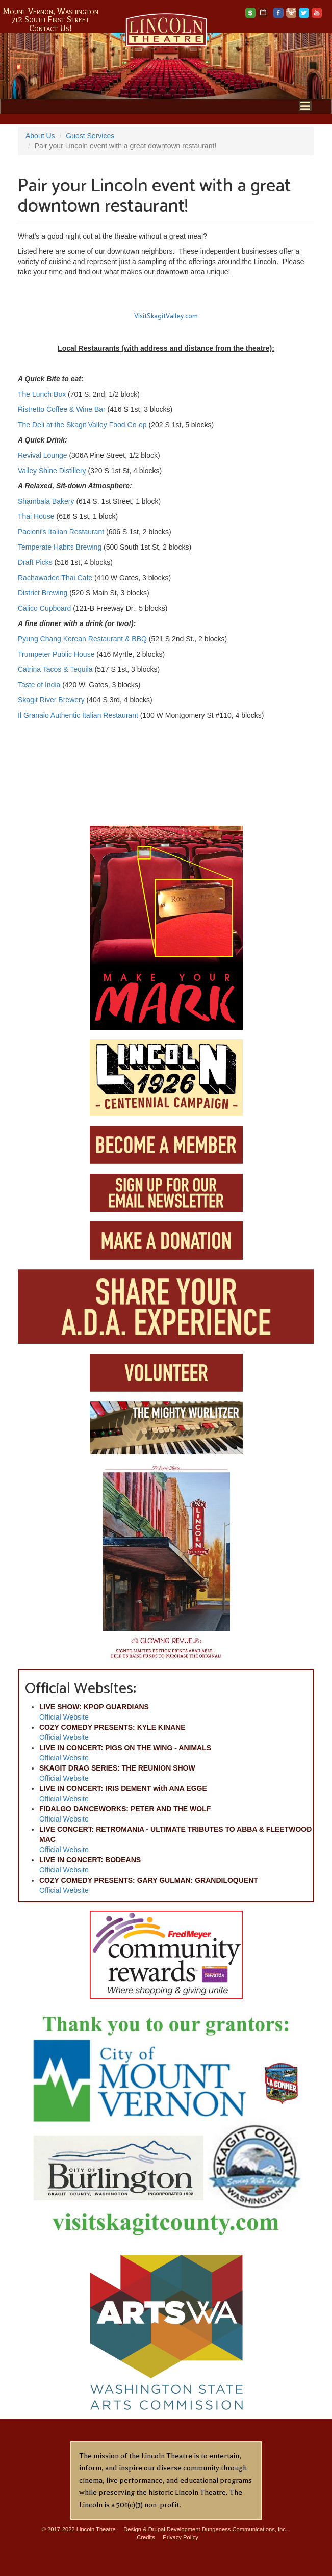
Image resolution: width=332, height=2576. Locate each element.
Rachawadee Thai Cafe (55, 578)
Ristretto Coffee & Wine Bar (63, 409)
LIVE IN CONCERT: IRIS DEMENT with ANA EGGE (123, 1788)
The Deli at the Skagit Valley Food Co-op (82, 425)
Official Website (64, 1717)
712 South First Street (50, 19)
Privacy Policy (180, 2537)
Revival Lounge (42, 455)
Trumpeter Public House (56, 654)
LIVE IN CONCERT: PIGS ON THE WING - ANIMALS (125, 1748)
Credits (146, 2537)
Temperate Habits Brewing (59, 547)
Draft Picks (35, 562)
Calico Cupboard (44, 608)
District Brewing (42, 593)
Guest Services (90, 136)
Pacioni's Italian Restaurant (61, 532)
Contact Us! (50, 28)
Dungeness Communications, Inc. (244, 2529)
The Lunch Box (43, 394)
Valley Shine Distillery (52, 470)
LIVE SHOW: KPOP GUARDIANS (94, 1707)
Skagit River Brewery (51, 700)
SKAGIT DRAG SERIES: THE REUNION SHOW (117, 1768)
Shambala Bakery (46, 501)
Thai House (36, 516)
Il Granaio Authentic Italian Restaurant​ (78, 715)
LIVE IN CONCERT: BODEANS (90, 1860)
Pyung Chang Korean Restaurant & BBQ (82, 639)
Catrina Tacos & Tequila (55, 669)
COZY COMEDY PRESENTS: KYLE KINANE (112, 1727)
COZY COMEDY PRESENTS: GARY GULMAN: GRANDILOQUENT (148, 1880)
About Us (40, 136)
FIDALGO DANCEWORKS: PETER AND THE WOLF (125, 1809)
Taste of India (39, 685)
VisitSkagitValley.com (166, 316)
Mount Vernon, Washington (50, 11)
